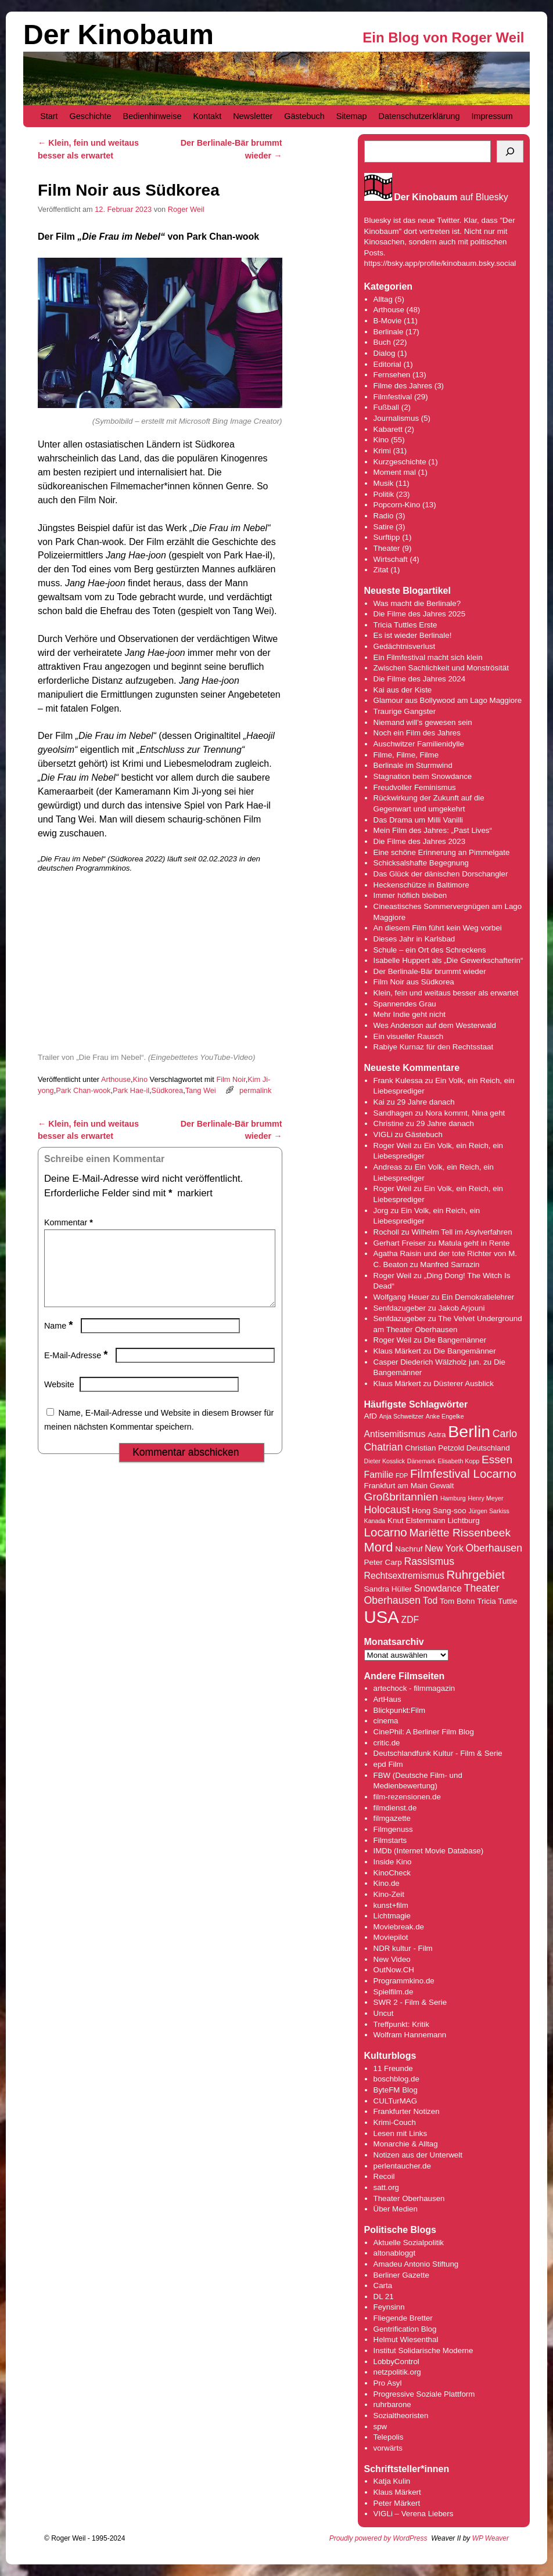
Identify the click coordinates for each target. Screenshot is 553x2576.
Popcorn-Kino (397, 504)
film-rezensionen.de (407, 1796)
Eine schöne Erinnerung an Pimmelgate (442, 852)
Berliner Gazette (401, 2275)
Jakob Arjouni (461, 1308)
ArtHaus (387, 1699)
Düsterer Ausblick (463, 1383)
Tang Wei (200, 1090)
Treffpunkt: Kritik (401, 2024)
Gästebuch (304, 116)
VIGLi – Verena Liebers (414, 2513)
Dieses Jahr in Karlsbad (414, 939)
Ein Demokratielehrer (477, 1297)
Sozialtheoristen (401, 2415)
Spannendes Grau (405, 1004)
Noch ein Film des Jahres (417, 732)
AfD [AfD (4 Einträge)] (370, 1416)
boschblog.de (396, 2078)
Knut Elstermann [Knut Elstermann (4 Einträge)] (416, 1520)
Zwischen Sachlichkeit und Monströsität (441, 667)
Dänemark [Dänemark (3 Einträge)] (421, 1460)
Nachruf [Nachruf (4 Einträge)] (408, 1549)
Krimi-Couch (395, 2122)
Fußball (386, 407)
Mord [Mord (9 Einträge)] (378, 1547)
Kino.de (387, 1883)
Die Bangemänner (455, 1340)
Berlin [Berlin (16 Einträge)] (469, 1431)
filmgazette (392, 1818)
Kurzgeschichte (400, 461)
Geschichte (91, 116)
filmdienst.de (395, 1807)
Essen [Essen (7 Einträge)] (497, 1459)
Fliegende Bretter (403, 2318)
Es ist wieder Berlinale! (413, 635)
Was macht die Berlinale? (417, 603)
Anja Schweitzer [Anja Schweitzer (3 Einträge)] (401, 1416)
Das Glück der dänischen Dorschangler (441, 874)
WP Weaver (490, 2538)
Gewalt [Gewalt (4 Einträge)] (442, 1485)
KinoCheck (392, 1872)
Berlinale (389, 331)
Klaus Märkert (397, 1351)
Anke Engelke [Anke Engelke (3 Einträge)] (445, 1416)
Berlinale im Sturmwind (413, 765)
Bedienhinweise (152, 116)
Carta (383, 2285)
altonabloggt (395, 2253)
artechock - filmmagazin (414, 1688)
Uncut (384, 2013)
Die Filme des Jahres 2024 (420, 678)
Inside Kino (393, 1861)
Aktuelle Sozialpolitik (409, 2242)
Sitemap (351, 116)
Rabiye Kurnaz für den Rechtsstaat (434, 1046)
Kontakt (207, 116)
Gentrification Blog (405, 2329)
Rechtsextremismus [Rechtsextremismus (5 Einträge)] (404, 1576)
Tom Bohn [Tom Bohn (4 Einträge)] (457, 1601)
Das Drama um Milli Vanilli (419, 820)
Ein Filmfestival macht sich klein (428, 657)
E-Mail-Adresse (77, 1369)
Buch (382, 342)
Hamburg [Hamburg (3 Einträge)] (453, 1498)
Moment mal (395, 472)
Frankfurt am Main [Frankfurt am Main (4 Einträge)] (396, 1485)
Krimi (382, 450)
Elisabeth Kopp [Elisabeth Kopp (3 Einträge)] (459, 1460)
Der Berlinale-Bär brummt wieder (430, 971)
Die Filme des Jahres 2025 (420, 613)
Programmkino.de (404, 1980)
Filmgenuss (393, 1829)
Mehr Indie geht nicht (410, 1014)
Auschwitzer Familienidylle (419, 743)
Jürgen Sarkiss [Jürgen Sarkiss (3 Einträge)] (488, 1510)
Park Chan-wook (83, 1090)
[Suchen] (510, 151)
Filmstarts (390, 1840)
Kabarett (388, 429)
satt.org (386, 2187)
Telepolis (389, 2437)
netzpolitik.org (397, 2372)
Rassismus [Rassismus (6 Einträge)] (429, 1561)
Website (59, 1398)
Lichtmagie (392, 1915)
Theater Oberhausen (409, 2198)
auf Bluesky (451, 198)
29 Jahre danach (425, 1102)
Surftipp (387, 537)
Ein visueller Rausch (409, 1036)
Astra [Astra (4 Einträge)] (437, 1434)
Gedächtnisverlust (405, 646)
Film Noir (230, 1079)
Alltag (383, 299)
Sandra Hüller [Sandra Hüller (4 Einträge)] (388, 1589)
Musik (384, 483)
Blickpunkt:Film (400, 1710)
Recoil (384, 2176)
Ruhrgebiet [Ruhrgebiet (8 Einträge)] (476, 1574)
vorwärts (388, 2448)
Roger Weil (186, 209)
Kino (140, 1079)
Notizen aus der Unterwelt (418, 2155)
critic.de (387, 1742)
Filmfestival (393, 396)
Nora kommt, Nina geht (465, 1113)
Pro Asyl (388, 2383)
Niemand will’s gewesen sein (423, 722)
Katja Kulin (392, 2481)
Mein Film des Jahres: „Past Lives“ (433, 830)
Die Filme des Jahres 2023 (420, 841)
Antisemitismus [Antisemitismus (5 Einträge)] (395, 1434)
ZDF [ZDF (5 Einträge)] (410, 1620)
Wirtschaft (391, 559)
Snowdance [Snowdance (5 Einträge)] (438, 1588)
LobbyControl (396, 2361)
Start (49, 116)
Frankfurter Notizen (407, 2111)
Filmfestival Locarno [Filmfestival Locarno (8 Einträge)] (463, 1473)
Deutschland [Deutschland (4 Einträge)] (488, 1448)
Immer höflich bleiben (410, 895)
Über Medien (396, 2209)
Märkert (407, 2503)
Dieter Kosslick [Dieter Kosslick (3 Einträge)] (384, 1460)
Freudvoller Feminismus (415, 787)
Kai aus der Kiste (403, 690)
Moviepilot (391, 1937)
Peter (384, 2503)
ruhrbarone (392, 2404)
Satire (384, 526)
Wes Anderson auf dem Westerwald (435, 1025)
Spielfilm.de (394, 1991)
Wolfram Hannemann (410, 2034)
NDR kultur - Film (403, 1948)
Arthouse (116, 1079)
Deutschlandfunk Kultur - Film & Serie (438, 1753)
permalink (255, 1090)
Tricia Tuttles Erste (405, 624)
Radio (384, 515)
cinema (386, 1720)
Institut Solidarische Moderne (423, 2350)
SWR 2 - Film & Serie (410, 2002)
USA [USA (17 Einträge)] (381, 1616)
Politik (384, 494)
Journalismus (396, 418)
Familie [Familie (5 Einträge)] (379, 1475)
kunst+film (391, 1905)
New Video (392, 1959)
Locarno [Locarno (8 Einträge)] (385, 1532)
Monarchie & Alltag (406, 2144)
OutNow (387, 1969)
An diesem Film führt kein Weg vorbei (438, 927)
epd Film (388, 1764)
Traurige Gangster (405, 711)
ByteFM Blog (396, 2090)
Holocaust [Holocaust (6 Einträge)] (387, 1510)
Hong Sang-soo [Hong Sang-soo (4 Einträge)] (439, 1510)
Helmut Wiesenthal (406, 2339)
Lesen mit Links (401, 2133)
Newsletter (252, 116)
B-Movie (388, 320)
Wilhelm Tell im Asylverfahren (461, 1232)
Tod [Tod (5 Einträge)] (430, 1601)
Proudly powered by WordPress (378, 2538)
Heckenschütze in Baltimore (421, 885)
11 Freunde (393, 2068)
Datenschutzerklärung (419, 116)
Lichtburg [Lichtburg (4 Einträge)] (463, 1520)
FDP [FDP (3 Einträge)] (402, 1475)
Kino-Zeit (389, 1894)
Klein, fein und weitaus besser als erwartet (446, 992)
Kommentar (69, 1222)
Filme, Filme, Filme (406, 755)
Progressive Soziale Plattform (424, 2394)
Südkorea (168, 1090)
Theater (387, 548)
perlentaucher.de (402, 2166)
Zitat (381, 569)
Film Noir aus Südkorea (414, 981)
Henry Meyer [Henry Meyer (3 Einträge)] (485, 1498)
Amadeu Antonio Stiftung (416, 2264)
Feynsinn (389, 2307)
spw (380, 2426)
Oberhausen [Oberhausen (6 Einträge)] (493, 1548)
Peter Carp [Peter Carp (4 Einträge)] (383, 1562)
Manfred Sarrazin (449, 1264)
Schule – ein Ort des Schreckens (430, 950)
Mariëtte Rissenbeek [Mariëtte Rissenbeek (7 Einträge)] (460, 1533)
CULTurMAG (396, 2101)
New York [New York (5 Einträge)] (444, 1548)
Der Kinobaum (118, 34)
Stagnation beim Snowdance (423, 776)
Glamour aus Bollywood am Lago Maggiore (448, 700)
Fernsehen (392, 374)
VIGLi (383, 1134)
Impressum (492, 116)
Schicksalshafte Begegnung (421, 862)
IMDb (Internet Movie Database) (429, 1850)
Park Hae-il (131, 1090)
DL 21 (384, 2296)
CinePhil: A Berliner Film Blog (424, 1731)
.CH (407, 1969)
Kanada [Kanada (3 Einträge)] (375, 1520)
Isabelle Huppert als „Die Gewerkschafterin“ (448, 960)
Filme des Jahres (403, 385)
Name (60, 1339)
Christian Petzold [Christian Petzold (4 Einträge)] (434, 1448)
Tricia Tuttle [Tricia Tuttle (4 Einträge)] (497, 1601)
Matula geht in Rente (473, 1243)
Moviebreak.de (399, 1926)
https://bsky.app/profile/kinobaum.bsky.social (440, 263)
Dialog (385, 353)
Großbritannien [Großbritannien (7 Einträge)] (401, 1497)
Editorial (387, 364)
